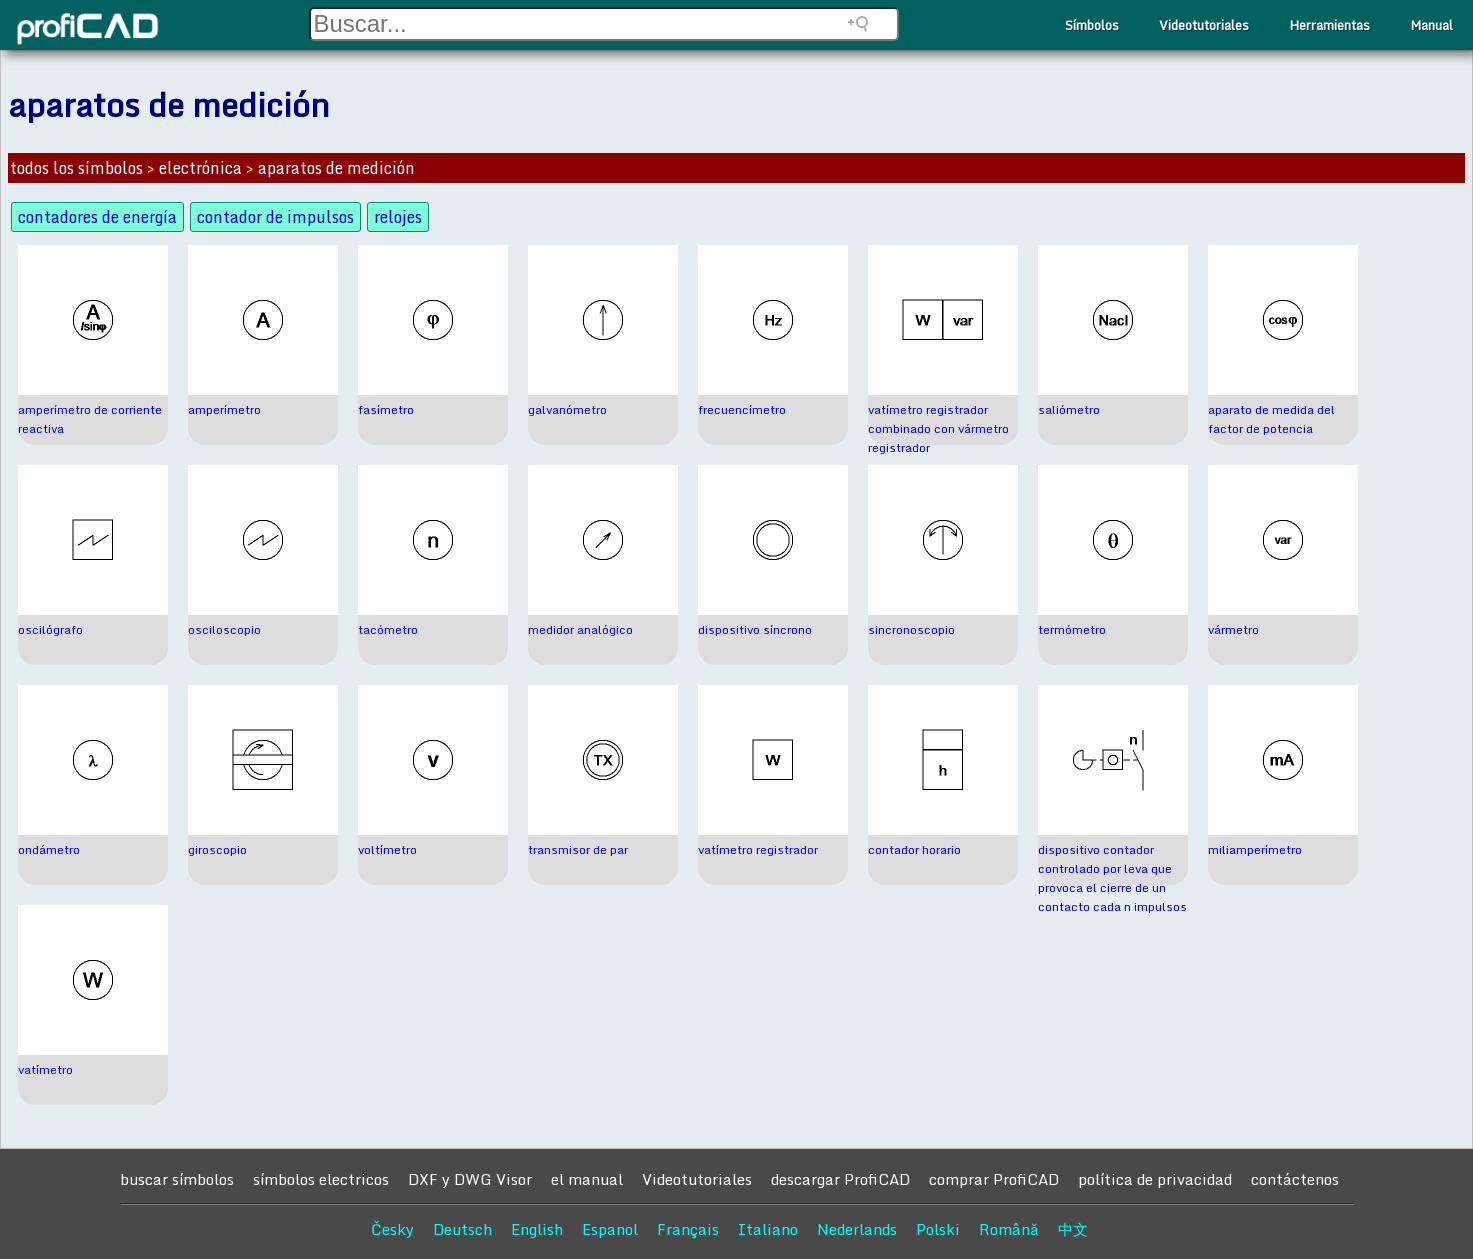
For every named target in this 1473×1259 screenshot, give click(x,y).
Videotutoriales (1204, 25)
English (537, 1229)
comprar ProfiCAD (994, 1179)
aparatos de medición (336, 168)
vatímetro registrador (758, 849)
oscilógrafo (50, 629)
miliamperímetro (1255, 849)
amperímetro (224, 409)
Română (1009, 1229)
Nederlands (857, 1229)
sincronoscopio (911, 629)
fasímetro (386, 409)
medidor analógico (580, 629)
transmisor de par (578, 849)
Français (688, 1229)
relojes (398, 217)
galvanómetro (567, 409)
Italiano (768, 1229)
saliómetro (1069, 409)
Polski (938, 1229)
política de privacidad (1155, 1179)
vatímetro (45, 1069)
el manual (587, 1179)
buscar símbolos (177, 1179)
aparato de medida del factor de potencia (1271, 419)
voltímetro (387, 849)
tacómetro (388, 629)
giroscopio (217, 849)
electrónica (200, 168)
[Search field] (603, 24)
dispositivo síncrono (755, 629)
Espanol (610, 1229)
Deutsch (462, 1229)
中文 (1073, 1229)
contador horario (914, 849)
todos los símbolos (76, 168)
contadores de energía (97, 217)
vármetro (1233, 629)
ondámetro (49, 849)
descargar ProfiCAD (840, 1179)
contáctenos (1295, 1179)
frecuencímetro (742, 409)
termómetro (1072, 629)
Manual (1431, 25)
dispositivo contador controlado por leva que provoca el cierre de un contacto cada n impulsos (1112, 878)
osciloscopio (224, 629)
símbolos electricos (321, 1179)
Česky (392, 1229)
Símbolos (1092, 25)
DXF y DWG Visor (470, 1179)
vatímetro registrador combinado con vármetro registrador (938, 428)
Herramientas (1329, 25)
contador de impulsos (275, 217)
